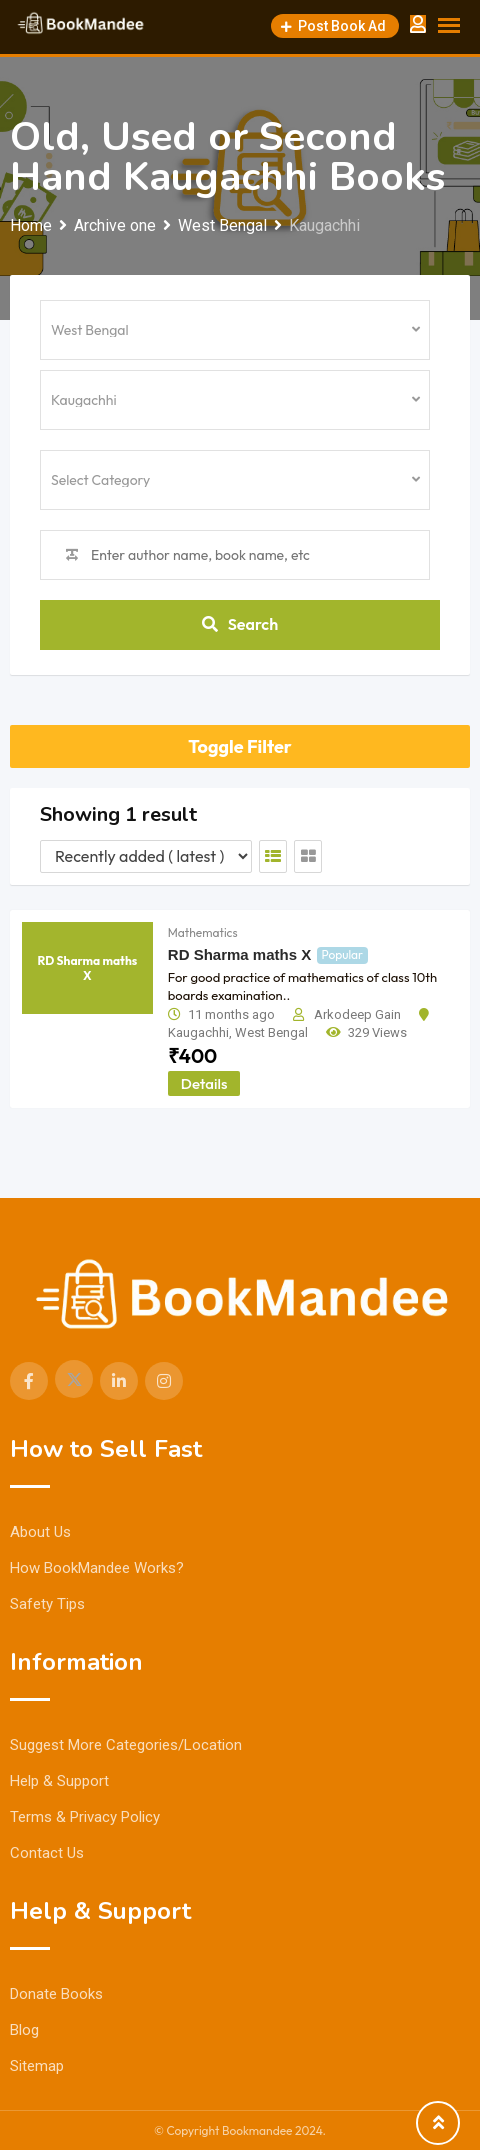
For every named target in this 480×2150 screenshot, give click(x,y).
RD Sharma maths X (239, 954)
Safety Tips (47, 1604)
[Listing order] (146, 856)
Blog (24, 2030)
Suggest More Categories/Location (126, 1745)
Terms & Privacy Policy (85, 1817)
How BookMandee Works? (97, 1568)
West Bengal (271, 1032)
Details (204, 1083)
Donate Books (56, 1994)
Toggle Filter (240, 746)
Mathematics (203, 932)
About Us (40, 1532)
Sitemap (37, 2066)
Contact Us (47, 1853)
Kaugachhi (198, 1032)
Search (240, 624)
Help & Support (59, 1781)
